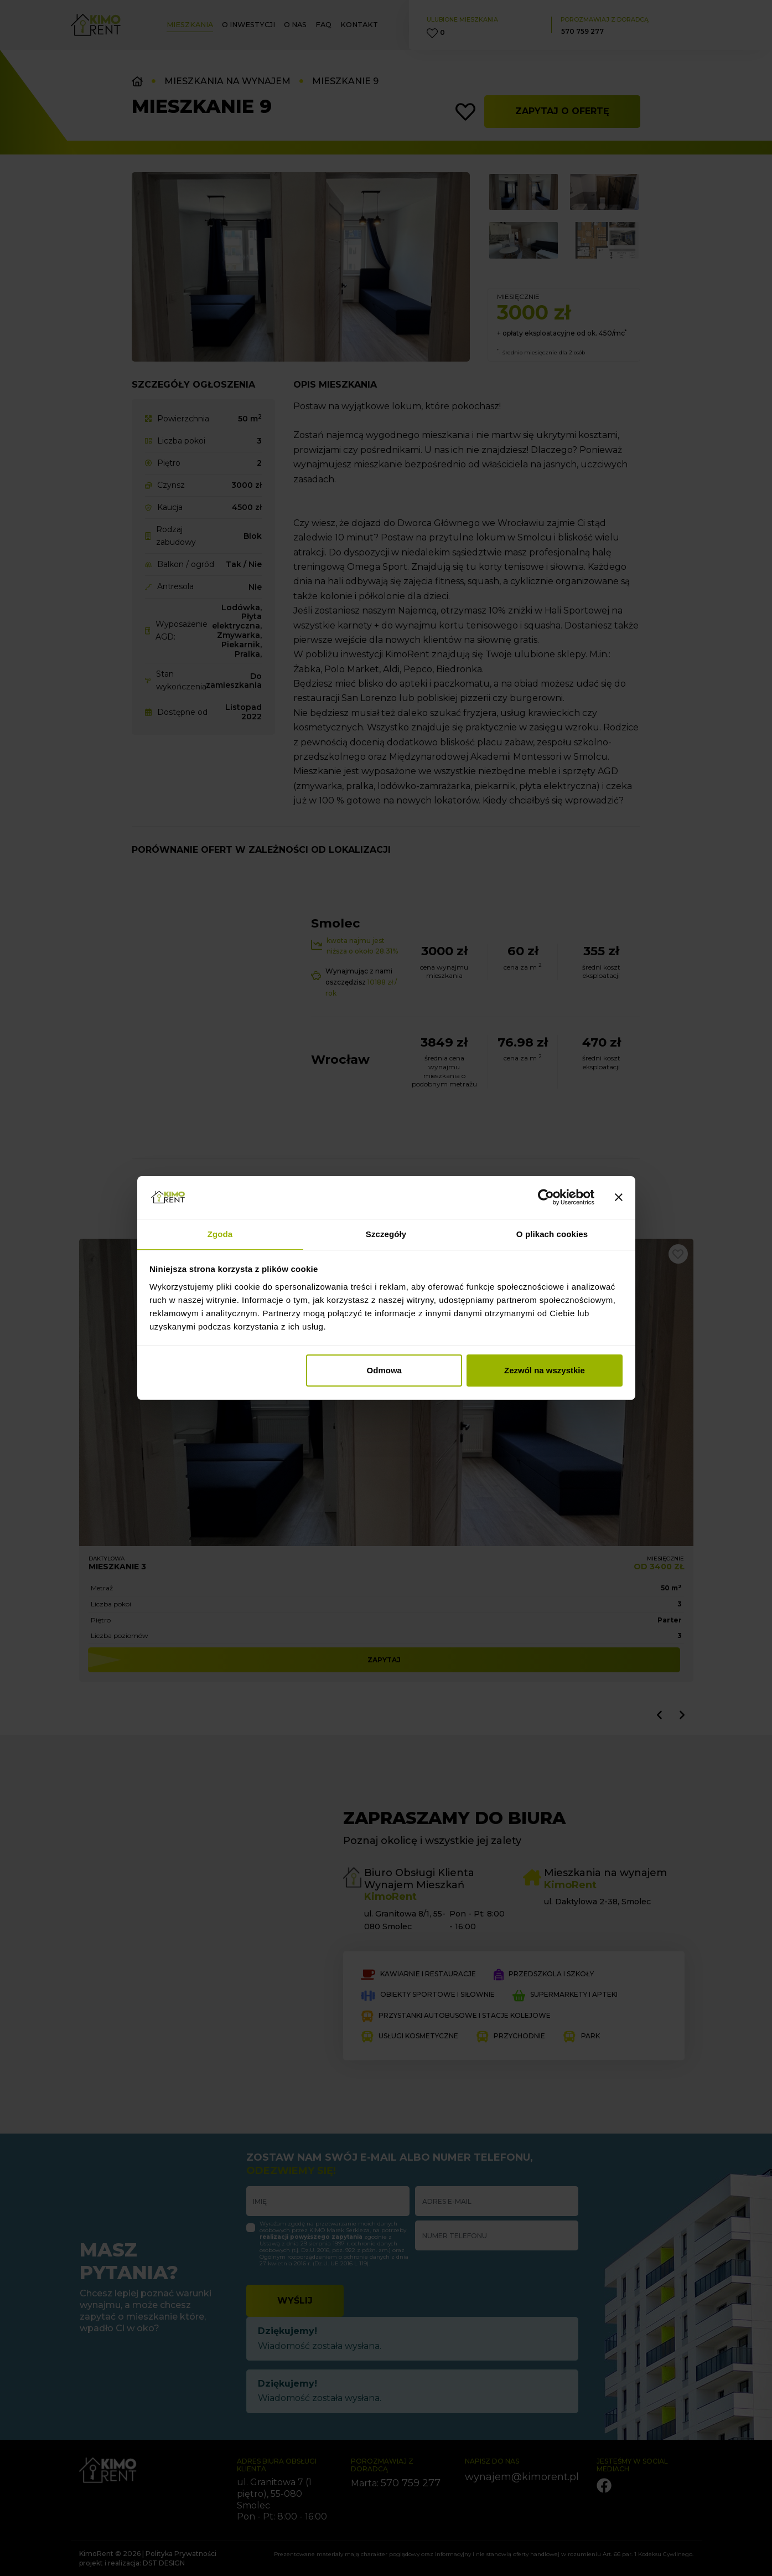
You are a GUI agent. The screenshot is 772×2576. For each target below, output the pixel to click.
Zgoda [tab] (220, 1234)
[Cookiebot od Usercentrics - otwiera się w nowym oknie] (546, 1197)
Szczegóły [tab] (386, 1234)
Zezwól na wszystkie (544, 1370)
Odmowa (384, 1370)
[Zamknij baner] (619, 1198)
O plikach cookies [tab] (552, 1234)
